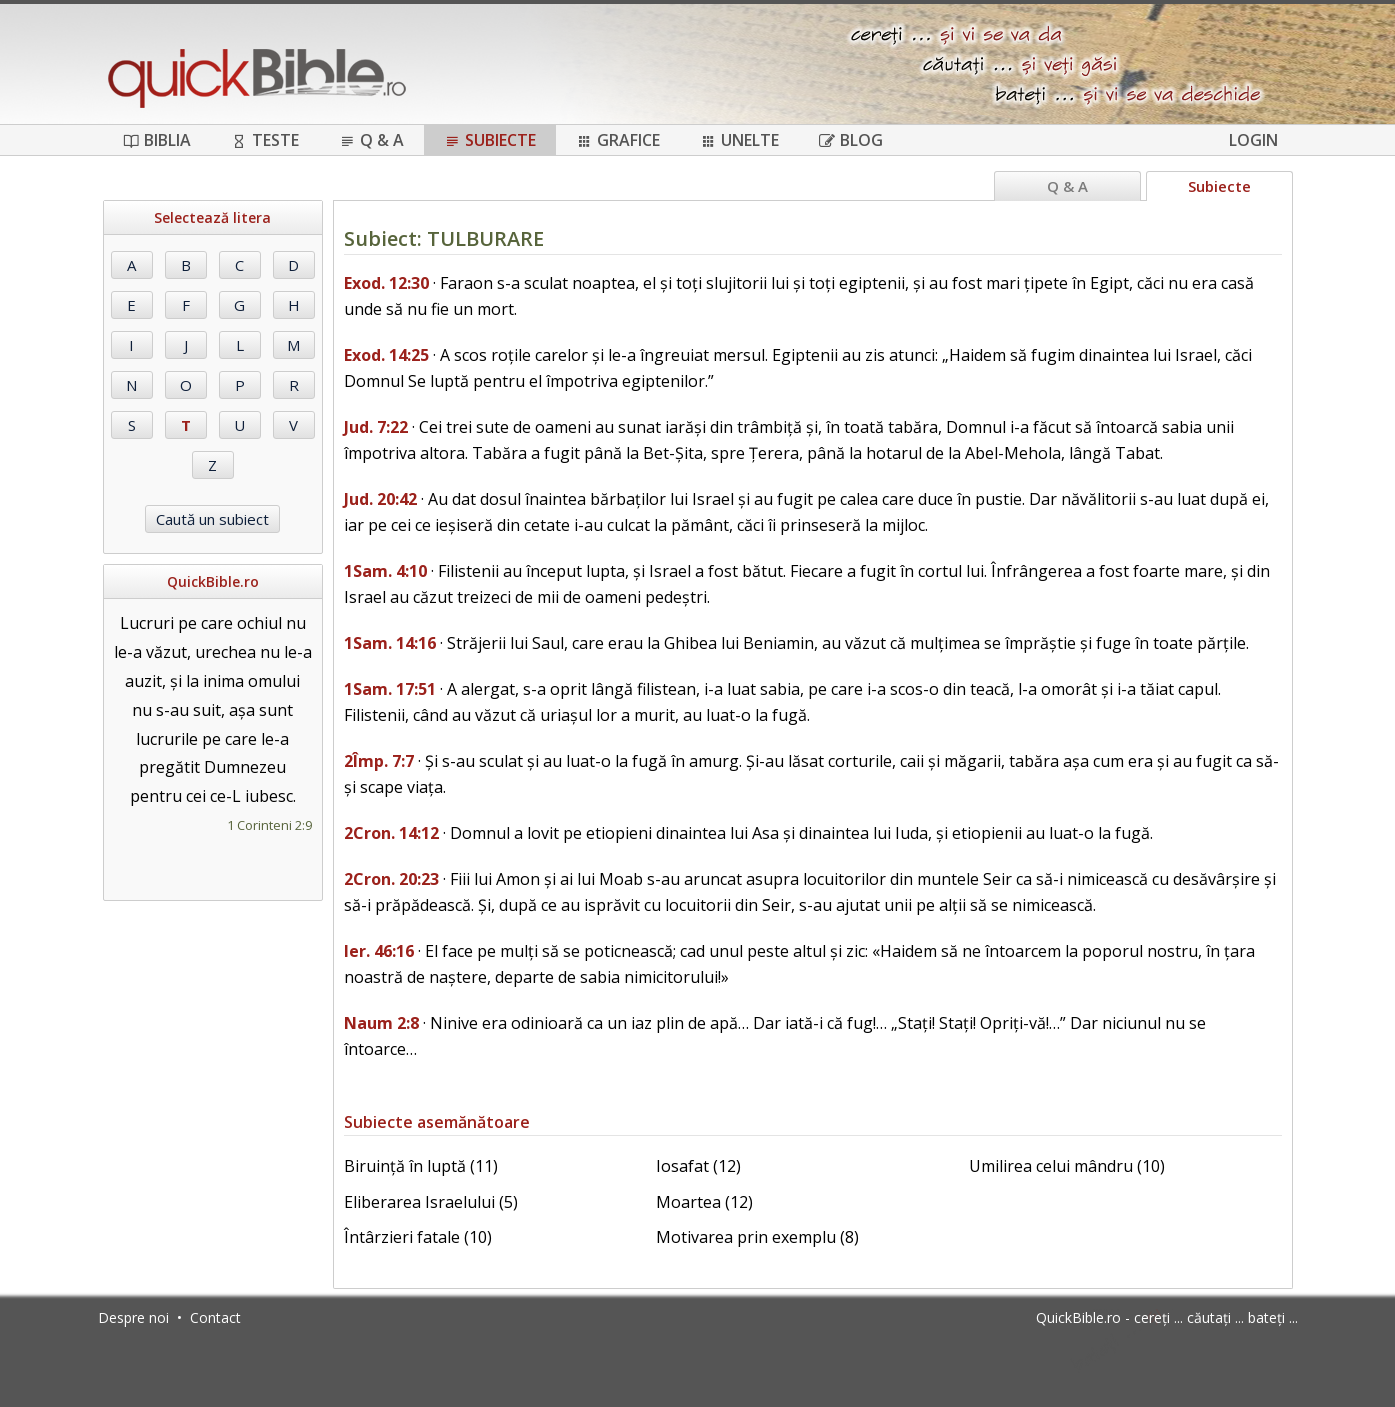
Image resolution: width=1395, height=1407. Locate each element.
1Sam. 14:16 (390, 643)
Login (1253, 140)
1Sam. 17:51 (390, 689)
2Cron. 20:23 (391, 879)
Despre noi (133, 1317)
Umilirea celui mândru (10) (1067, 1166)
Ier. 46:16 (379, 951)
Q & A (371, 140)
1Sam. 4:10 (385, 571)
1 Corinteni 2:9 (269, 825)
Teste (265, 140)
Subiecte (490, 140)
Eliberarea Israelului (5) (431, 1202)
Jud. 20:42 (380, 499)
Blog (851, 140)
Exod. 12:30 (386, 283)
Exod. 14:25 (386, 355)
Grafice (618, 140)
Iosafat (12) (698, 1166)
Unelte (739, 140)
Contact (215, 1317)
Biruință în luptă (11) (421, 1166)
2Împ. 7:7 (379, 761)
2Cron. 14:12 (391, 833)
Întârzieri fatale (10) (418, 1237)
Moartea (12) (704, 1202)
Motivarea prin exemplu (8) (757, 1237)
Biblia (157, 140)
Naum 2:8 (381, 1023)
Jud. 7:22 (376, 427)
